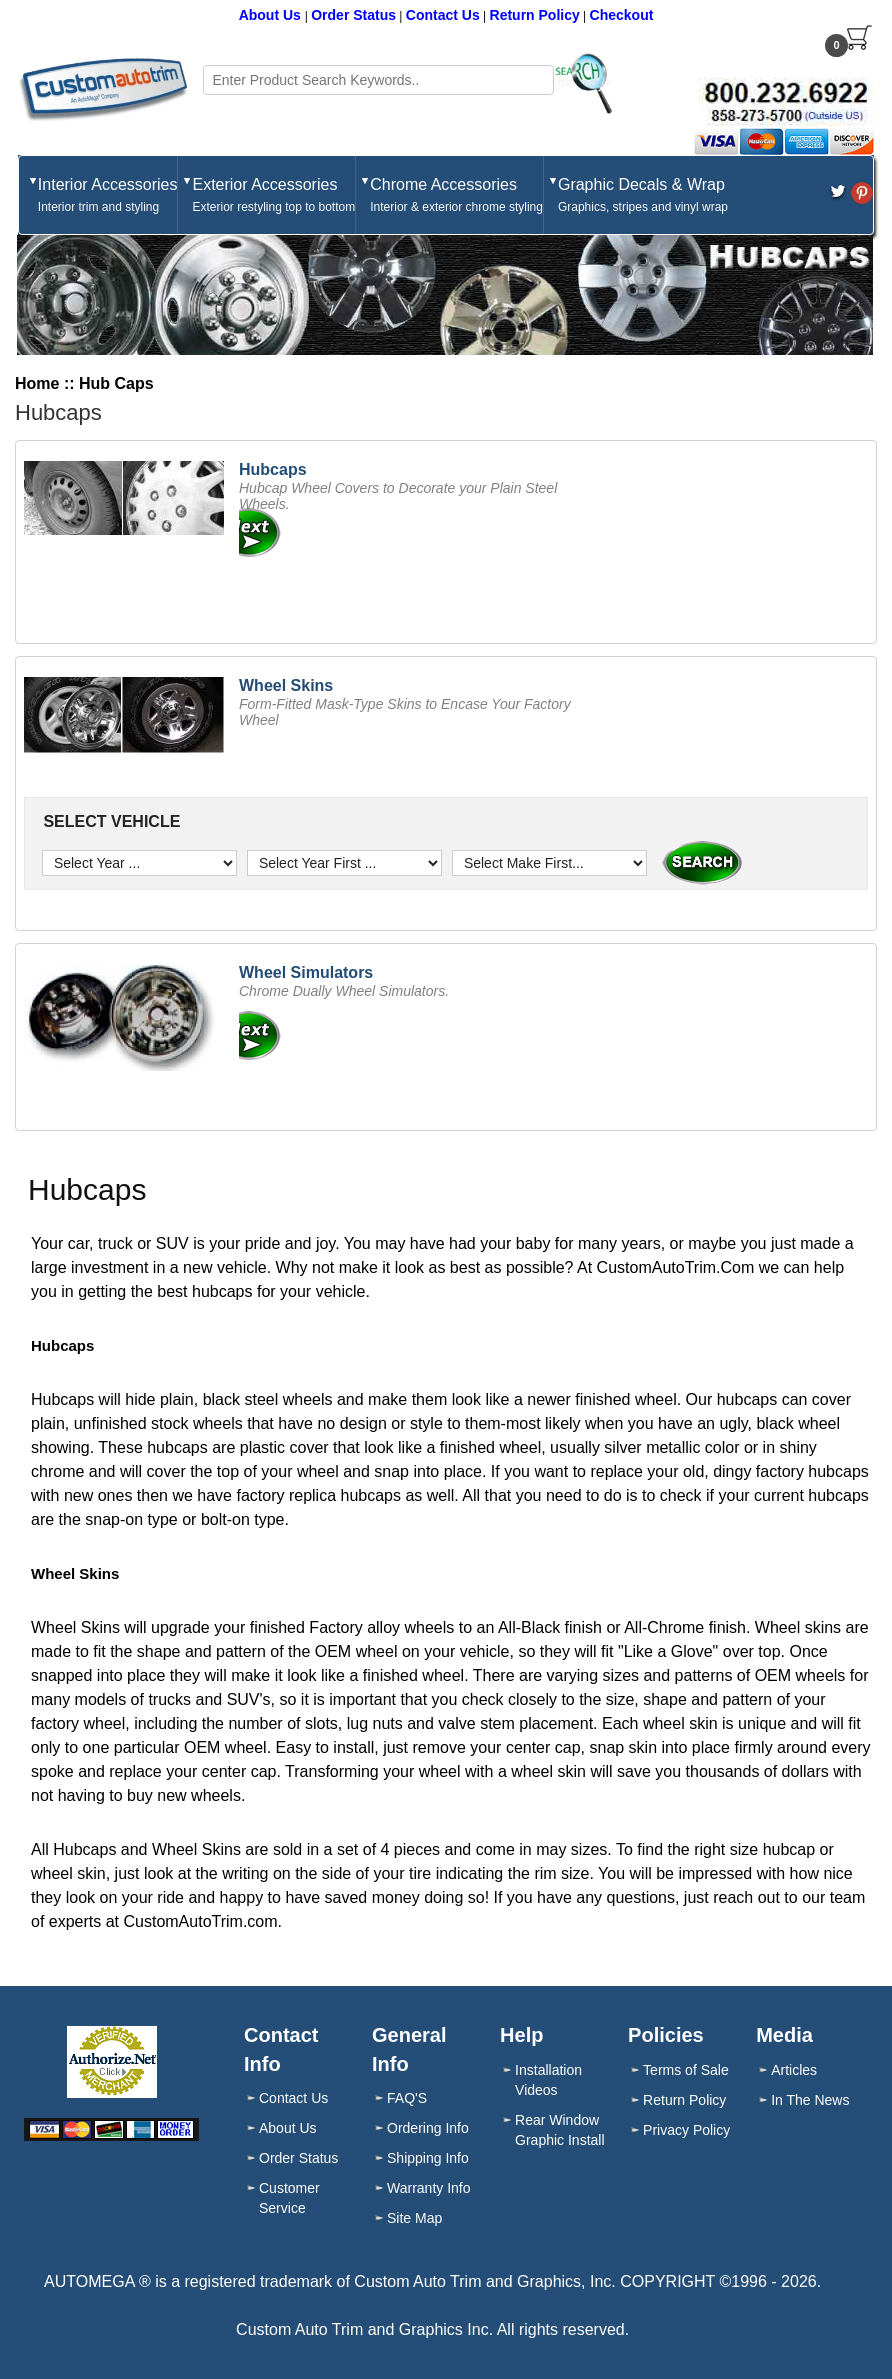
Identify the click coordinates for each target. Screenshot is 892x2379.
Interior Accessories (108, 196)
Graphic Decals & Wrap (643, 196)
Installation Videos (548, 2080)
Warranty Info (429, 2188)
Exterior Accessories (273, 196)
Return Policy (535, 15)
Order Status (353, 15)
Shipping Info (428, 2158)
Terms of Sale (686, 2070)
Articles (794, 2070)
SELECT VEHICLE (109, 821)
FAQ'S (407, 2098)
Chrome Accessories (456, 196)
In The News (810, 2100)
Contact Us (443, 15)
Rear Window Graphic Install (559, 2130)
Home (37, 383)
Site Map (414, 2218)
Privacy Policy (686, 2130)
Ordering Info (428, 2128)
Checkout (622, 15)
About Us (272, 15)
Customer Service (289, 2198)
